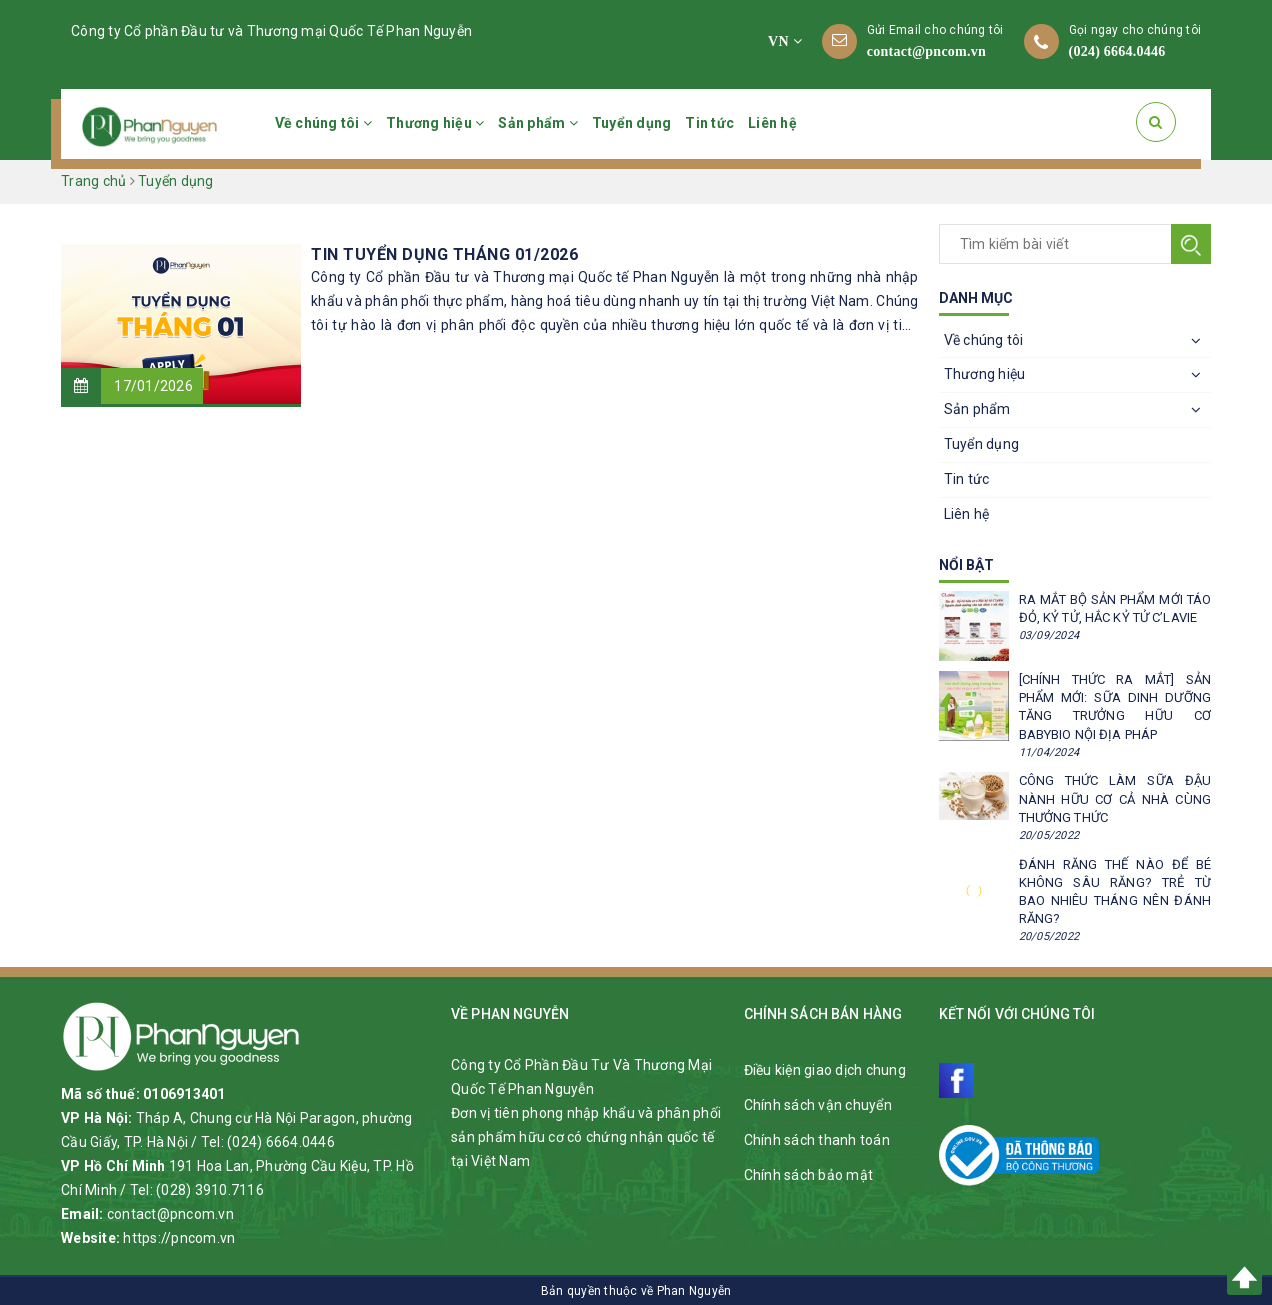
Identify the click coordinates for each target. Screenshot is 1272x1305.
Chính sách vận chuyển (818, 1105)
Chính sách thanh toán (817, 1140)
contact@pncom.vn (926, 51)
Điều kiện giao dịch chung (825, 1070)
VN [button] (785, 41)
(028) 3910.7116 (210, 1190)
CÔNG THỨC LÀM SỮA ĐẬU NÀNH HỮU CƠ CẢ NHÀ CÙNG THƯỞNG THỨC (1115, 798)
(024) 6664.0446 (1117, 51)
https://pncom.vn (179, 1238)
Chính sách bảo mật (809, 1175)
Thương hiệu (435, 123)
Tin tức (709, 123)
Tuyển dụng (632, 123)
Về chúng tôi (324, 123)
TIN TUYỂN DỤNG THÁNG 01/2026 (444, 254)
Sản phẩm (538, 123)
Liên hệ (772, 123)
